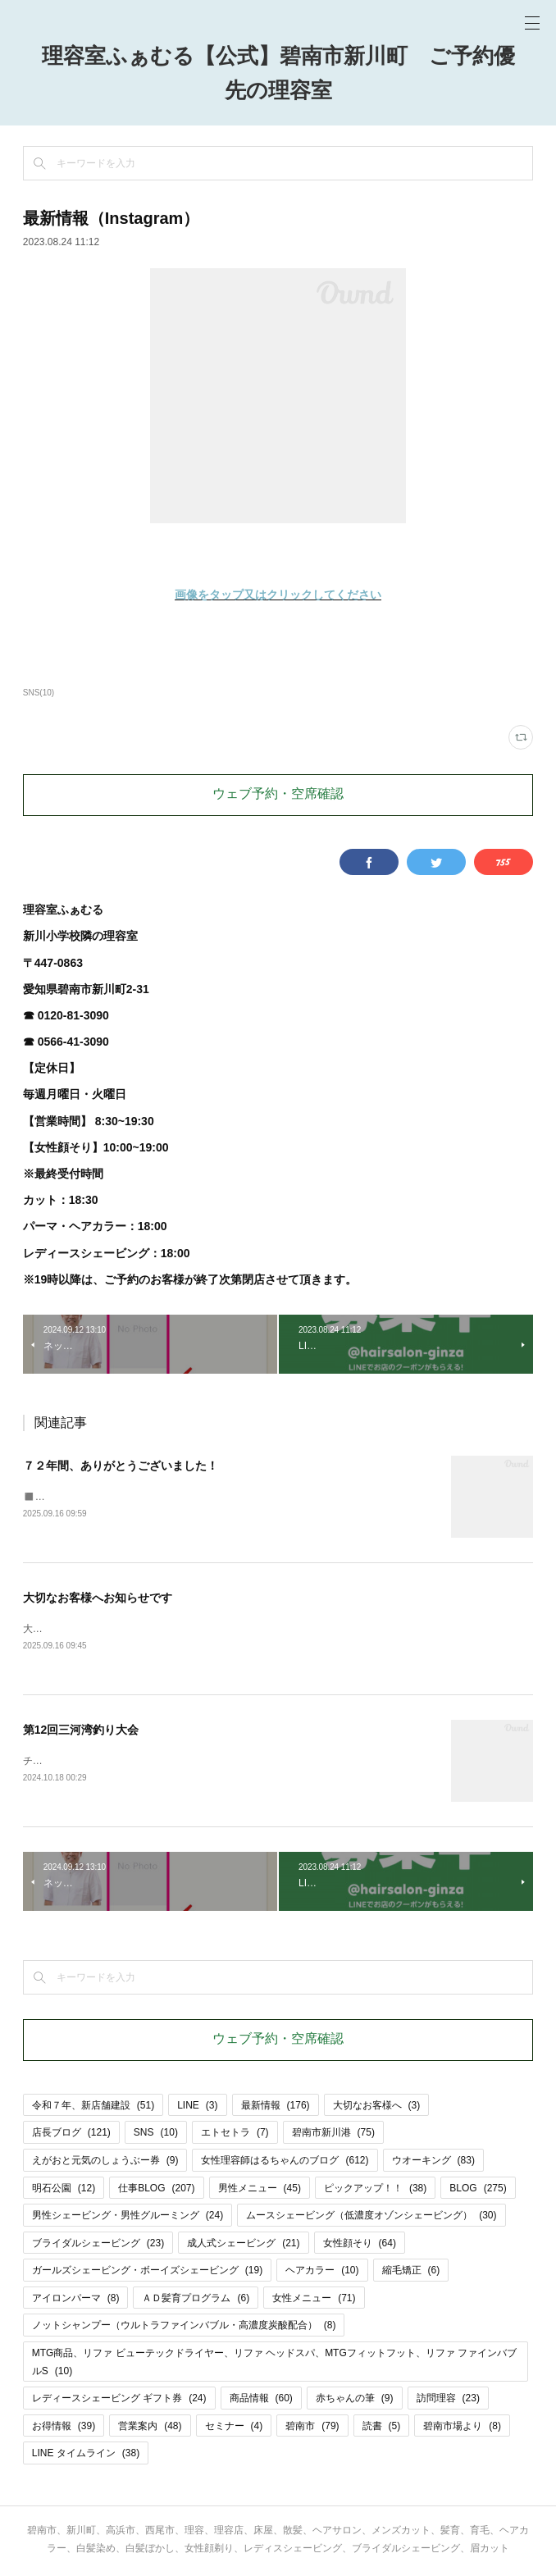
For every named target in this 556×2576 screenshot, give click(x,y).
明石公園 (63, 2189)
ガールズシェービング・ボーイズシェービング (147, 2271)
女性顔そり (359, 2244)
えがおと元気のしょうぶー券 (105, 2161)
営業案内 (149, 2426)
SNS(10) (38, 692)
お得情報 (63, 2426)
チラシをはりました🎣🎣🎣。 (90, 1762)
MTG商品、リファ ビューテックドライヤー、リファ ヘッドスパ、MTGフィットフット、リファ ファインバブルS (274, 2363)
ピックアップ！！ (375, 2189)
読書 (381, 2426)
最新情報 (275, 2106)
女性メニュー (313, 2299)
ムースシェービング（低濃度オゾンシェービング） (371, 2216)
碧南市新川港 (333, 2134)
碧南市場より (462, 2426)
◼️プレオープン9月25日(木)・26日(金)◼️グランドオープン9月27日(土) (180, 1496)
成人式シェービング (243, 2244)
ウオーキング (433, 2161)
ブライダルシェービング (98, 2244)
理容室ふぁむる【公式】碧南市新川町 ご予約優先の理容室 (278, 74)
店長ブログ (71, 2134)
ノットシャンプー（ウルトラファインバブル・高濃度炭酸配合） (184, 2326)
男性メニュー (259, 2189)
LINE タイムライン (85, 2454)
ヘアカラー (321, 2271)
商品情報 (261, 2399)
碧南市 (312, 2426)
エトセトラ (235, 2134)
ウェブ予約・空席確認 (278, 794)
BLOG (477, 2189)
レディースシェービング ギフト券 (119, 2399)
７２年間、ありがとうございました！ (120, 1465)
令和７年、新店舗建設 (93, 2106)
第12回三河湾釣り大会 (81, 1730)
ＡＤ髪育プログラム (195, 2299)
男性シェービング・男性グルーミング (127, 2216)
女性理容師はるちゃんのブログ (284, 2161)
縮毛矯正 (411, 2271)
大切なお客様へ (377, 2106)
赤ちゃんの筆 (355, 2399)
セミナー (234, 2426)
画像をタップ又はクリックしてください (278, 594)
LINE (197, 2106)
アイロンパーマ (76, 2299)
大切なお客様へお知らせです (97, 1597)
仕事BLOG (156, 2189)
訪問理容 (448, 2399)
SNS (156, 2134)
